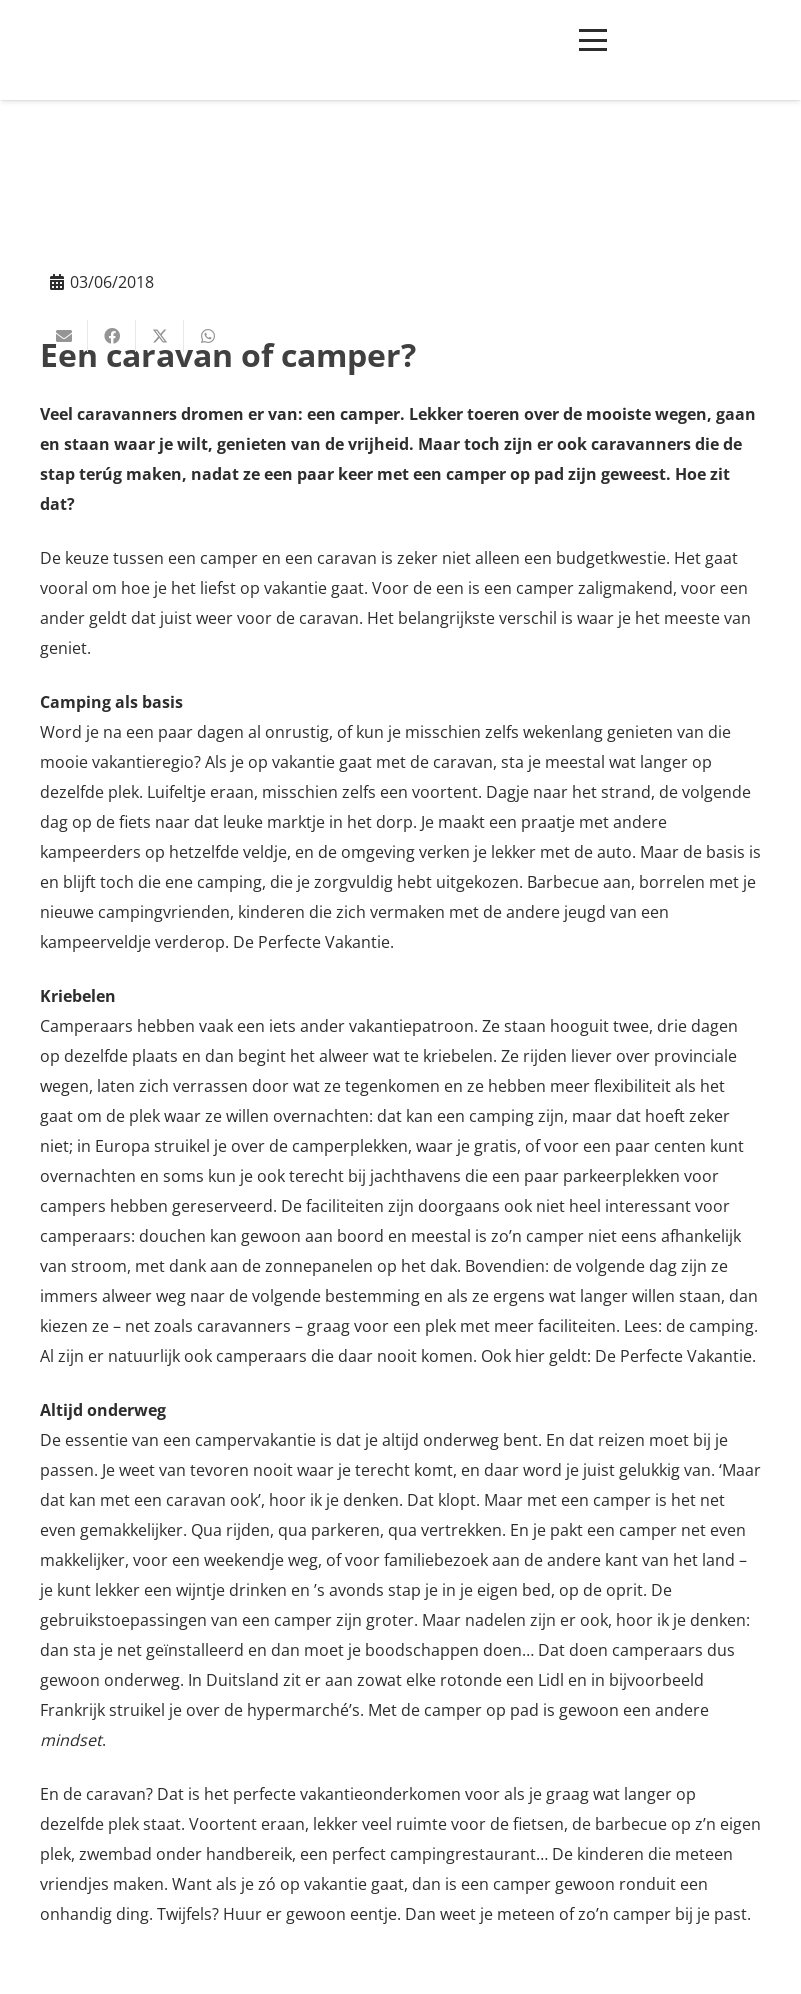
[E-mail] (64, 336)
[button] (593, 40)
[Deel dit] (112, 336)
